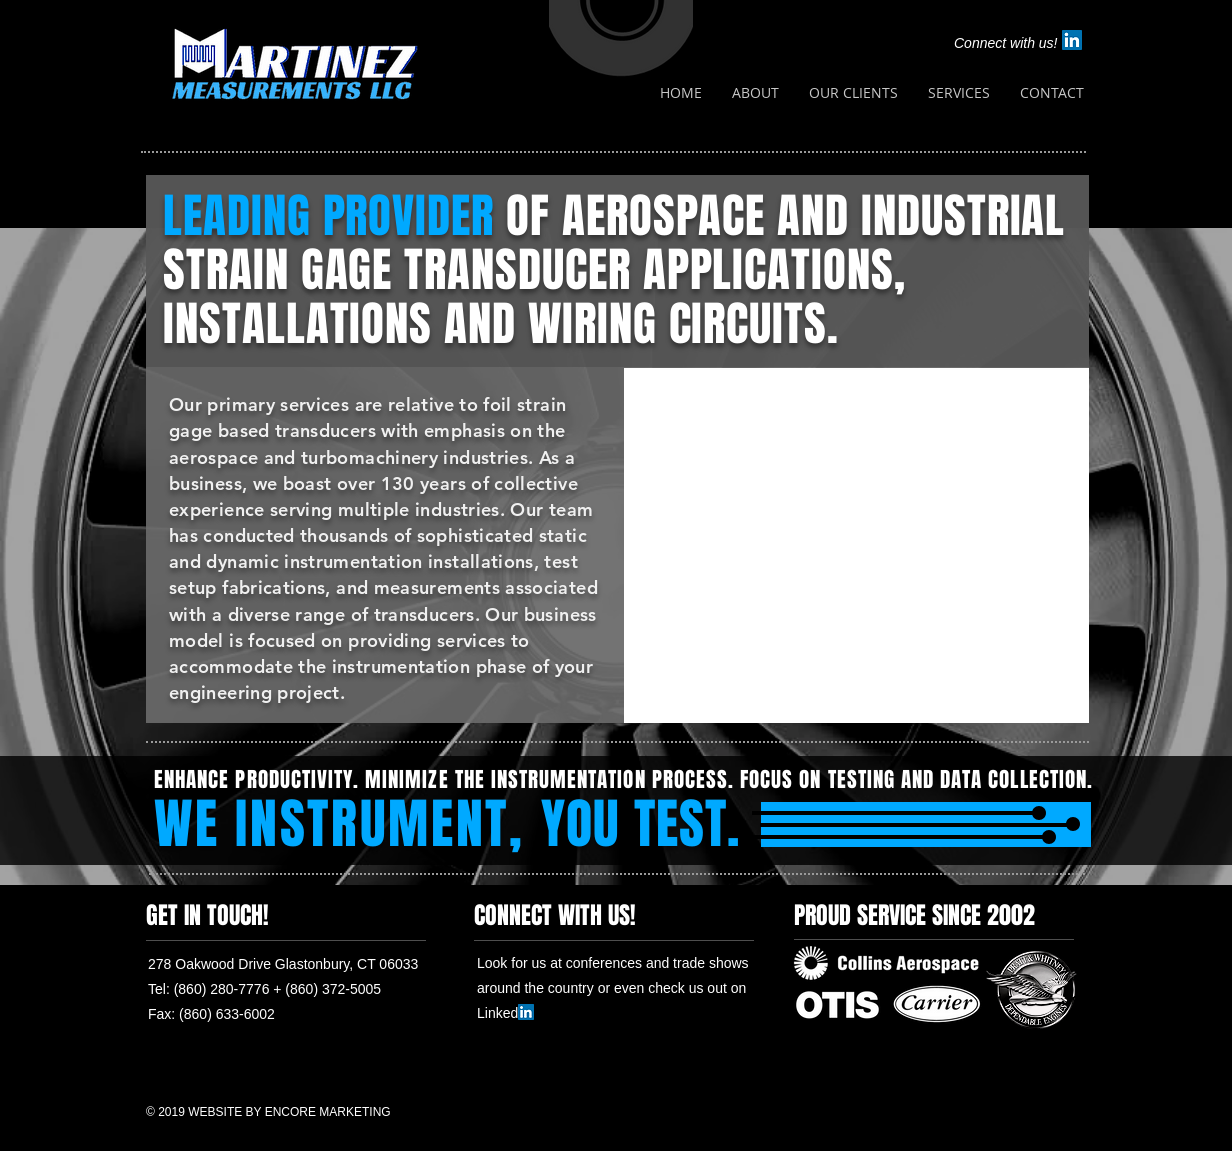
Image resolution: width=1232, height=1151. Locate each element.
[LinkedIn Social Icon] (1072, 40)
